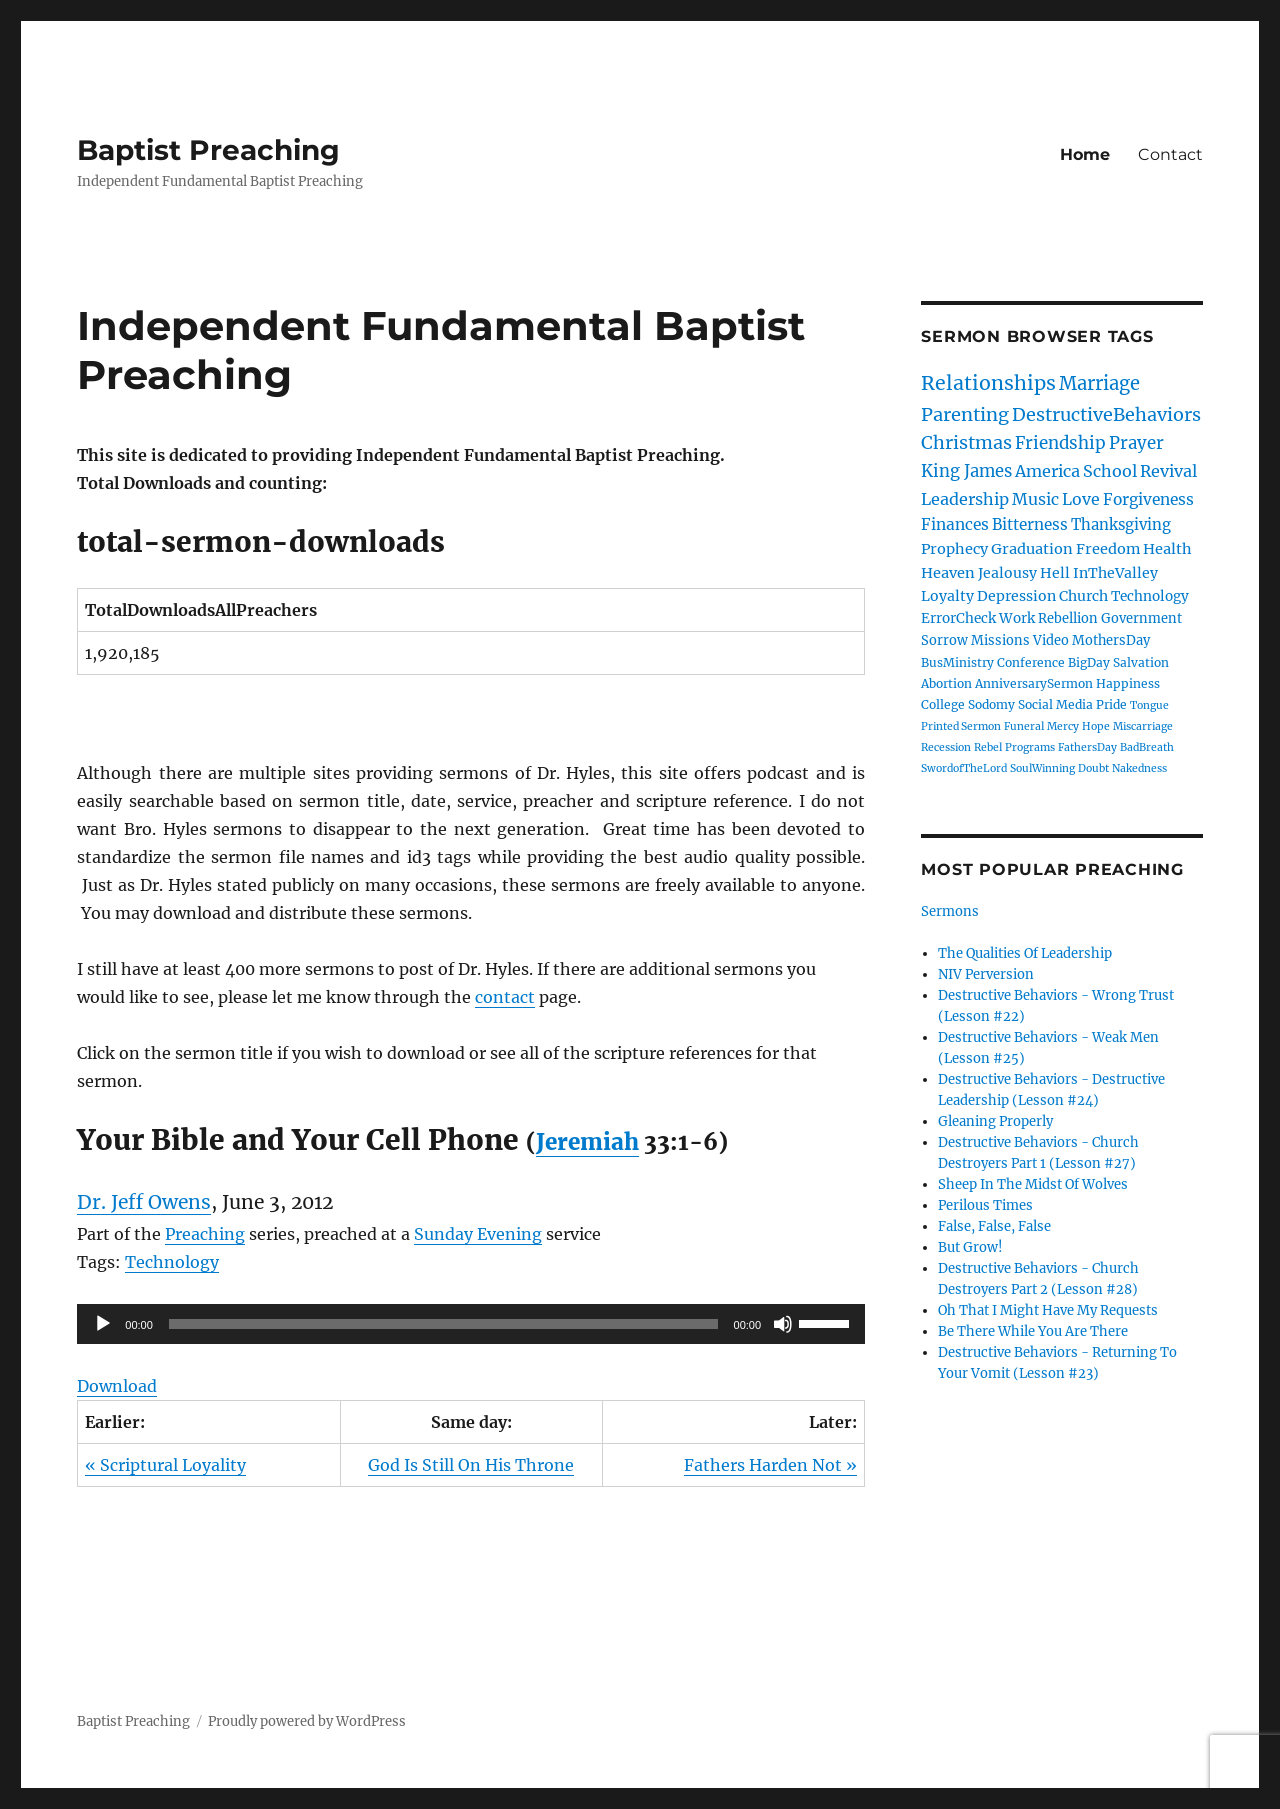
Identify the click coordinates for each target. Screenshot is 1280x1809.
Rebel (988, 747)
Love (1081, 499)
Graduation (1032, 549)
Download (117, 1386)
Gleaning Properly (995, 1121)
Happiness (1128, 683)
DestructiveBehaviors (1106, 414)
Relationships (988, 383)
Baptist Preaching (208, 150)
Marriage (1099, 383)
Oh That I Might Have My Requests (1048, 1310)
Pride (1111, 704)
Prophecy (954, 549)
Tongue (1149, 705)
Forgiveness (1148, 499)
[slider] (443, 1324)
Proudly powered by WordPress (307, 1721)
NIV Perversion (986, 974)
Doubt (1093, 768)
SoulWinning (1042, 768)
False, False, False (994, 1226)
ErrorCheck (958, 618)
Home (1085, 154)
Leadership (965, 499)
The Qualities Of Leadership (1025, 953)
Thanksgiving (1121, 524)
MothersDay (1111, 640)
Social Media (1055, 704)
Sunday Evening (478, 1234)
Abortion (946, 683)
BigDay (1089, 662)
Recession (946, 747)
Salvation (1141, 662)
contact (505, 997)
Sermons (950, 911)
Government (1141, 618)
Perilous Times (985, 1205)
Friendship (1060, 443)
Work (1017, 618)
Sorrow (944, 640)
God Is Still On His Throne (471, 1465)
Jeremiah (587, 1142)
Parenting (965, 414)
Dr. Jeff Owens (144, 1202)
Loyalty (947, 596)
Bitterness (1030, 524)
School (1110, 471)
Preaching (205, 1234)
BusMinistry (957, 662)
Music (1035, 499)
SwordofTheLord (964, 768)
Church (1083, 596)
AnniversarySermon (1034, 683)
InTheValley (1115, 573)
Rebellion (1068, 618)
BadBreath (1147, 747)
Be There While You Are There (1033, 1331)
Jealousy (1007, 573)
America (1047, 471)
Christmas (966, 442)
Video (1051, 640)
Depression (1016, 596)
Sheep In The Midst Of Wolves (1033, 1184)
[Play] (103, 1324)
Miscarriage (1143, 726)
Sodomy (991, 704)
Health (1167, 549)
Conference (1031, 662)
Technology (172, 1262)
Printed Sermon (961, 726)
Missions (1000, 640)
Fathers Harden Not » (770, 1465)
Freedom (1108, 549)
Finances (955, 524)
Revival (1168, 471)
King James (966, 471)
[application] (471, 1324)
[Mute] (783, 1324)
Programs (1030, 747)
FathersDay (1087, 747)
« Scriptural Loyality (165, 1465)
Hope (1096, 726)
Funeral (1024, 726)
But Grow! (970, 1247)
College (943, 704)
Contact (1170, 154)
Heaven (948, 573)
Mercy (1063, 726)
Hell (1055, 573)
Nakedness (1139, 768)
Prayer (1136, 443)
